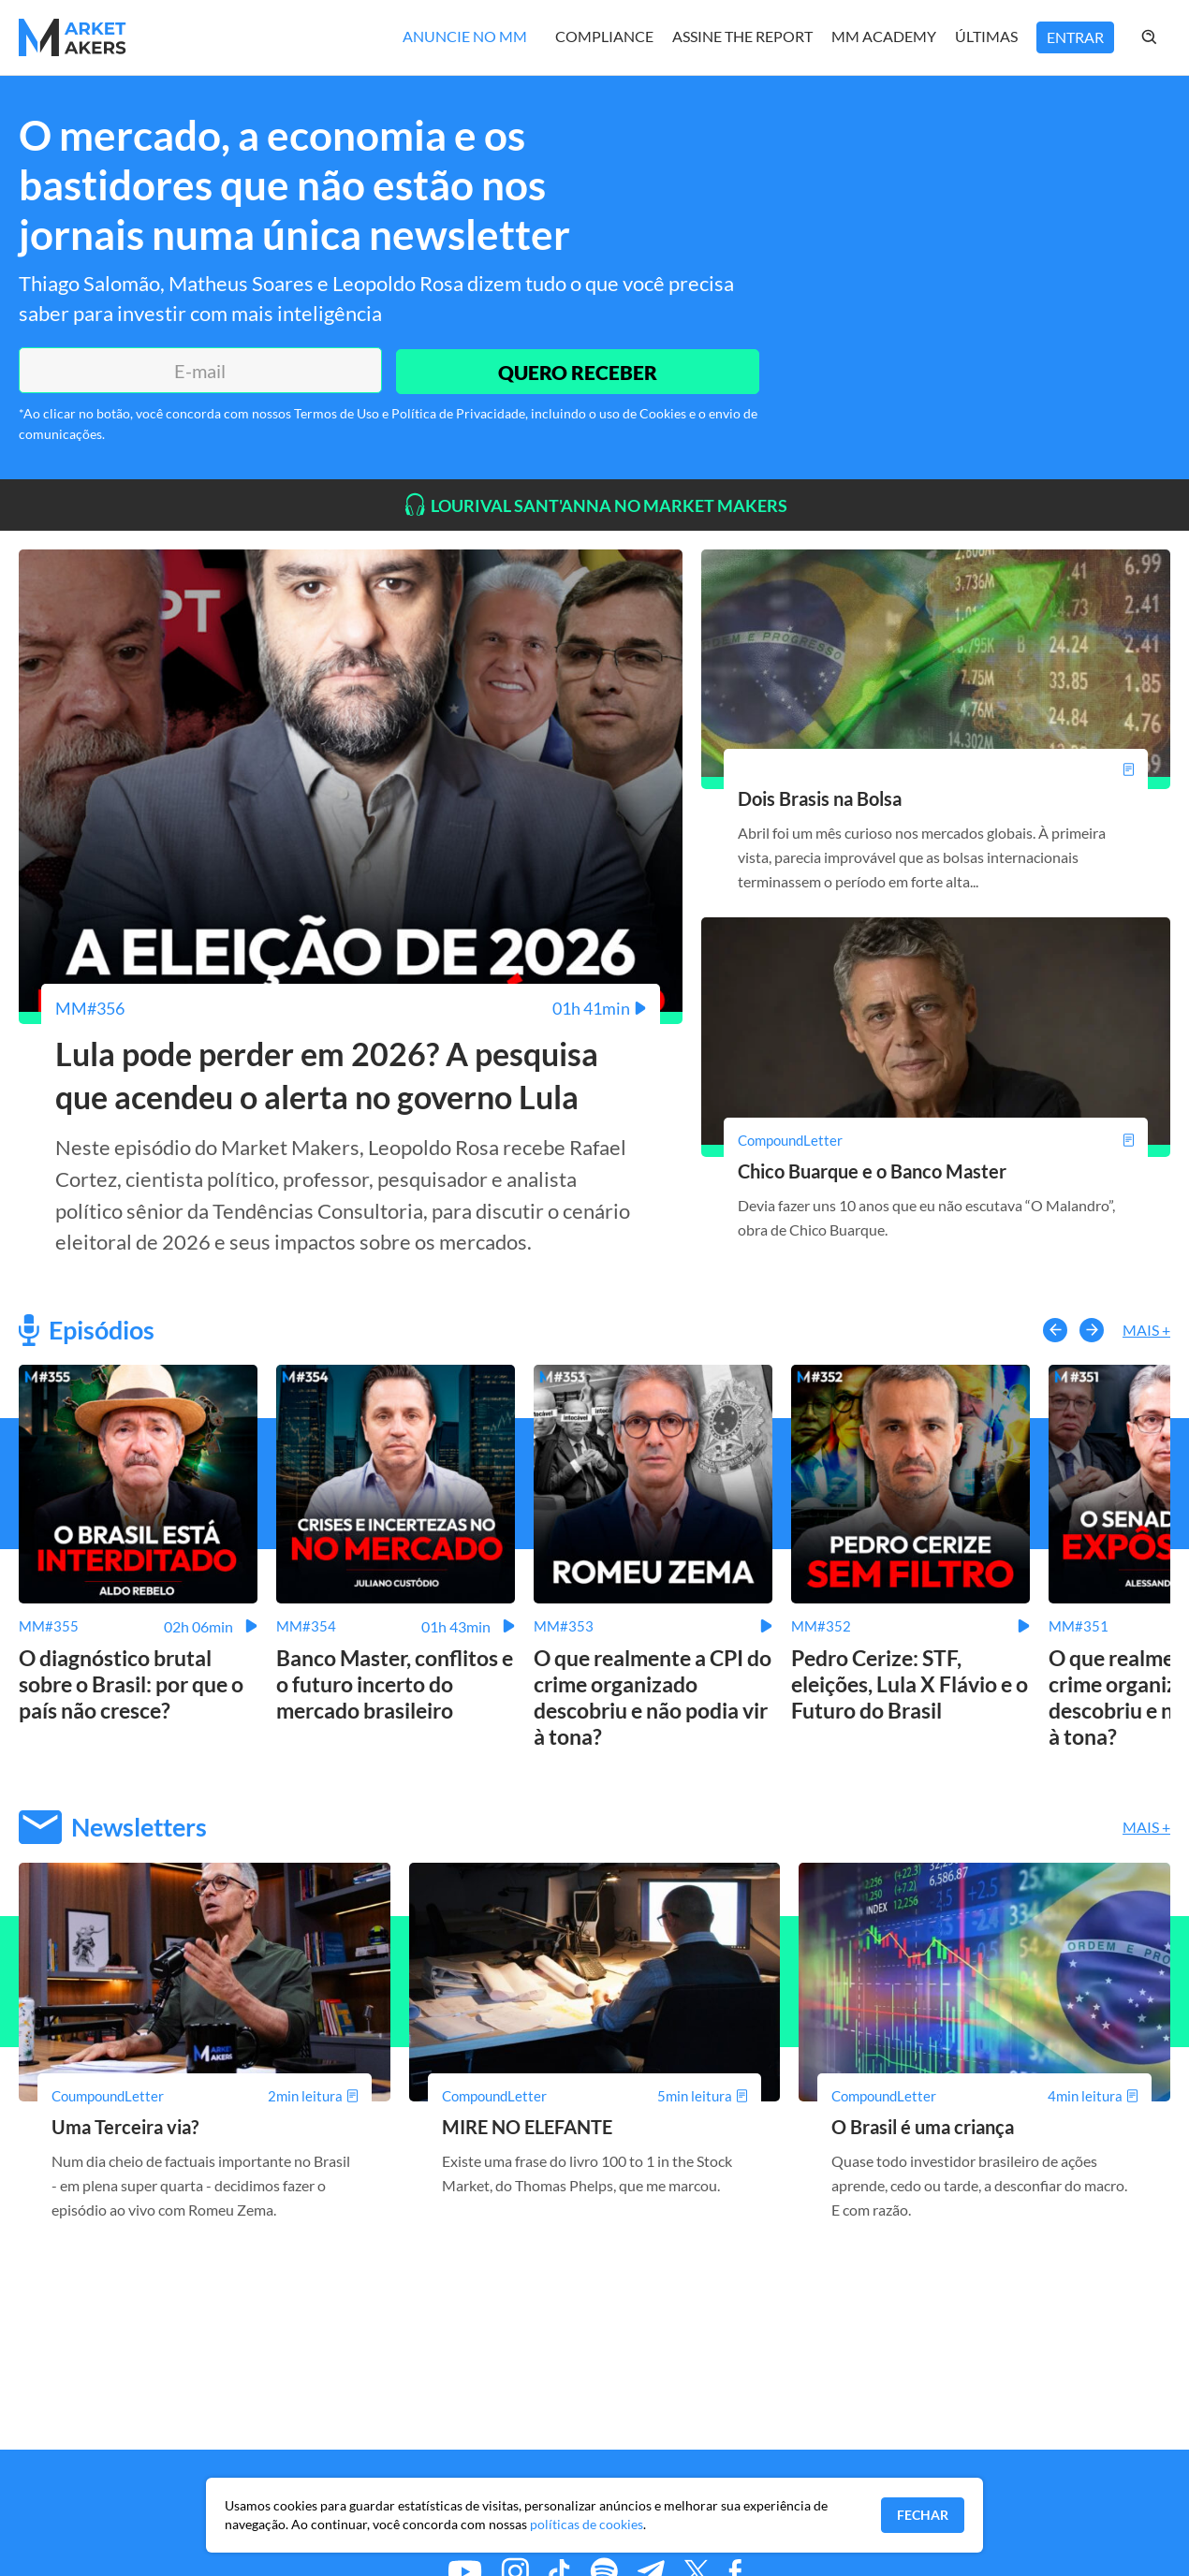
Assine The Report (742, 36)
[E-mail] (198, 370)
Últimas (986, 36)
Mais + (1146, 1332)
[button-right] (1091, 1332)
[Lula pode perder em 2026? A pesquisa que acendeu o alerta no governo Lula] (350, 1008)
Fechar (922, 2515)
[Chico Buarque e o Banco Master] (936, 1139)
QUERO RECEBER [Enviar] (575, 370)
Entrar (1075, 37)
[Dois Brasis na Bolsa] (936, 769)
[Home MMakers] (72, 37)
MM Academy (883, 36)
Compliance (604, 36)
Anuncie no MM (465, 36)
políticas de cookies (586, 2524)
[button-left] (1055, 1332)
